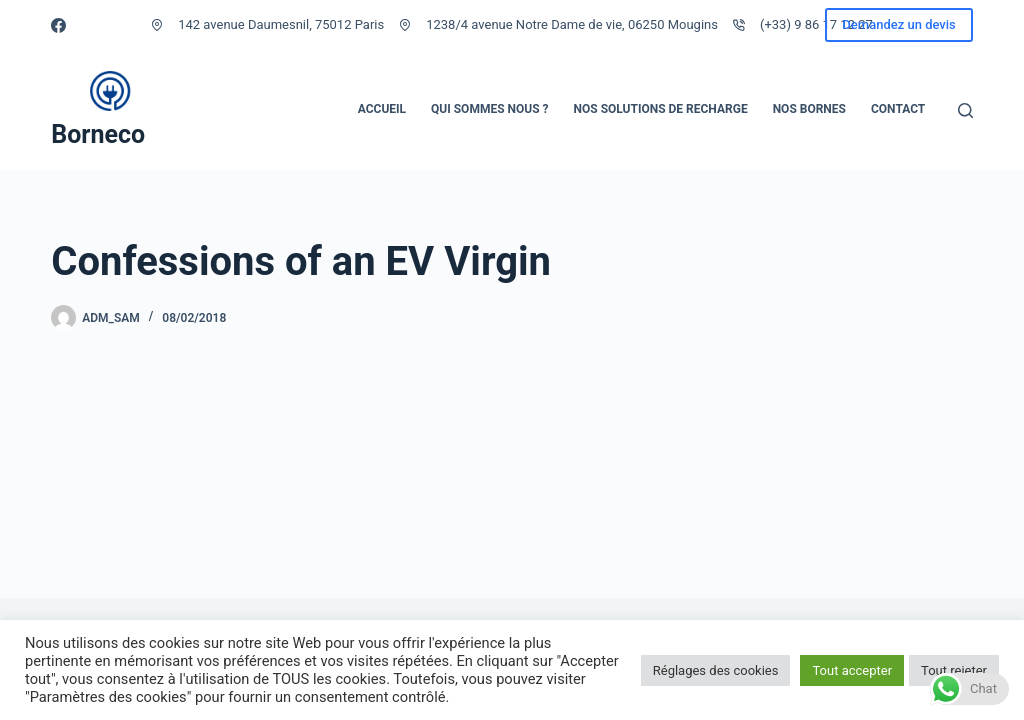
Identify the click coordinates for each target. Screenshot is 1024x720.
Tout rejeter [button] (954, 670)
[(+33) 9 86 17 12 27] (739, 25)
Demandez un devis (898, 24)
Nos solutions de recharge (661, 109)
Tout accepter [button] (852, 670)
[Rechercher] (965, 110)
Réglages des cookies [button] (716, 670)
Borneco (98, 134)
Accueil (382, 109)
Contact (898, 109)
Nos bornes (809, 109)
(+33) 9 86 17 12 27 (816, 24)
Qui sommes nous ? (489, 109)
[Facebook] (58, 25)
